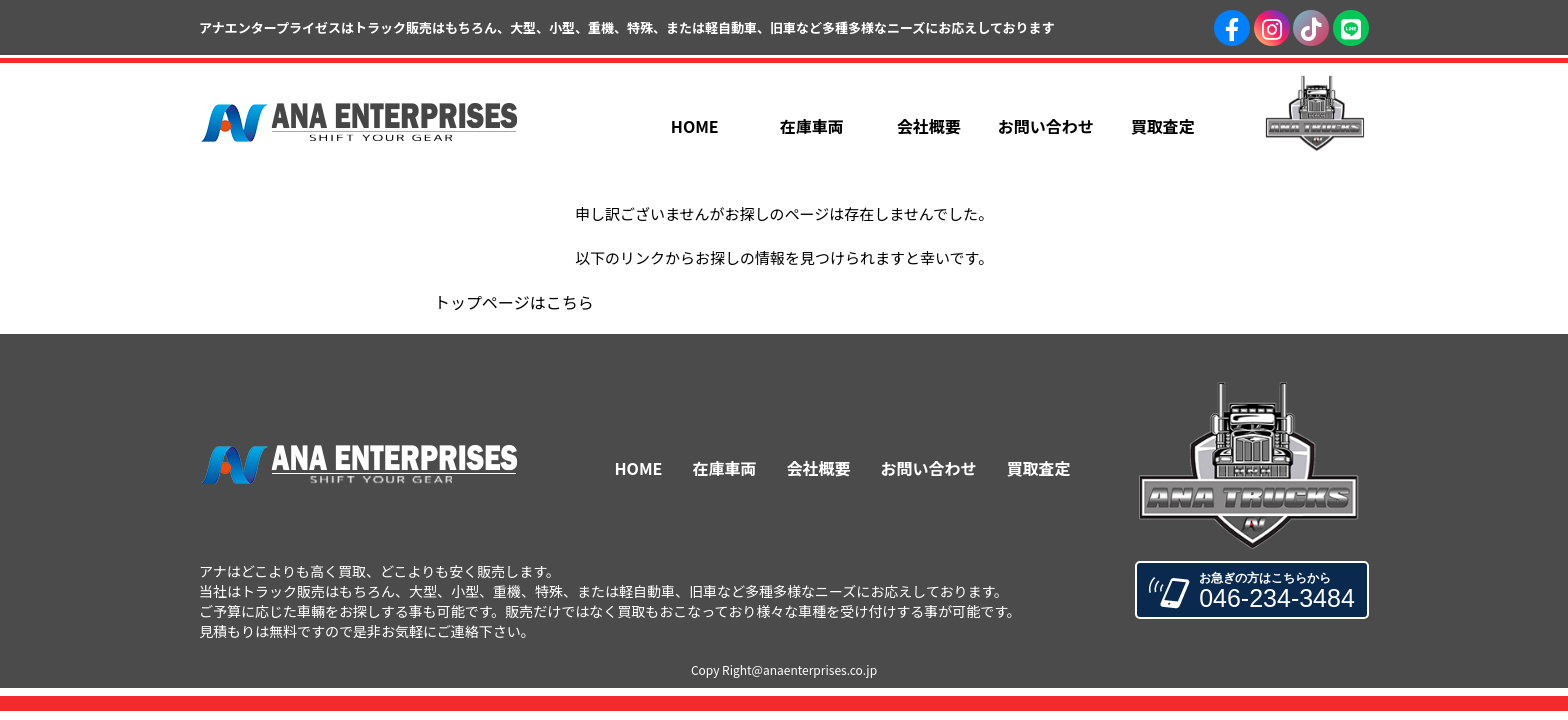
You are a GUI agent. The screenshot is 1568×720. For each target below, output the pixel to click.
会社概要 (818, 468)
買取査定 (1038, 468)
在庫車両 (724, 468)
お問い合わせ (928, 468)
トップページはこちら (514, 302)
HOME (639, 468)
